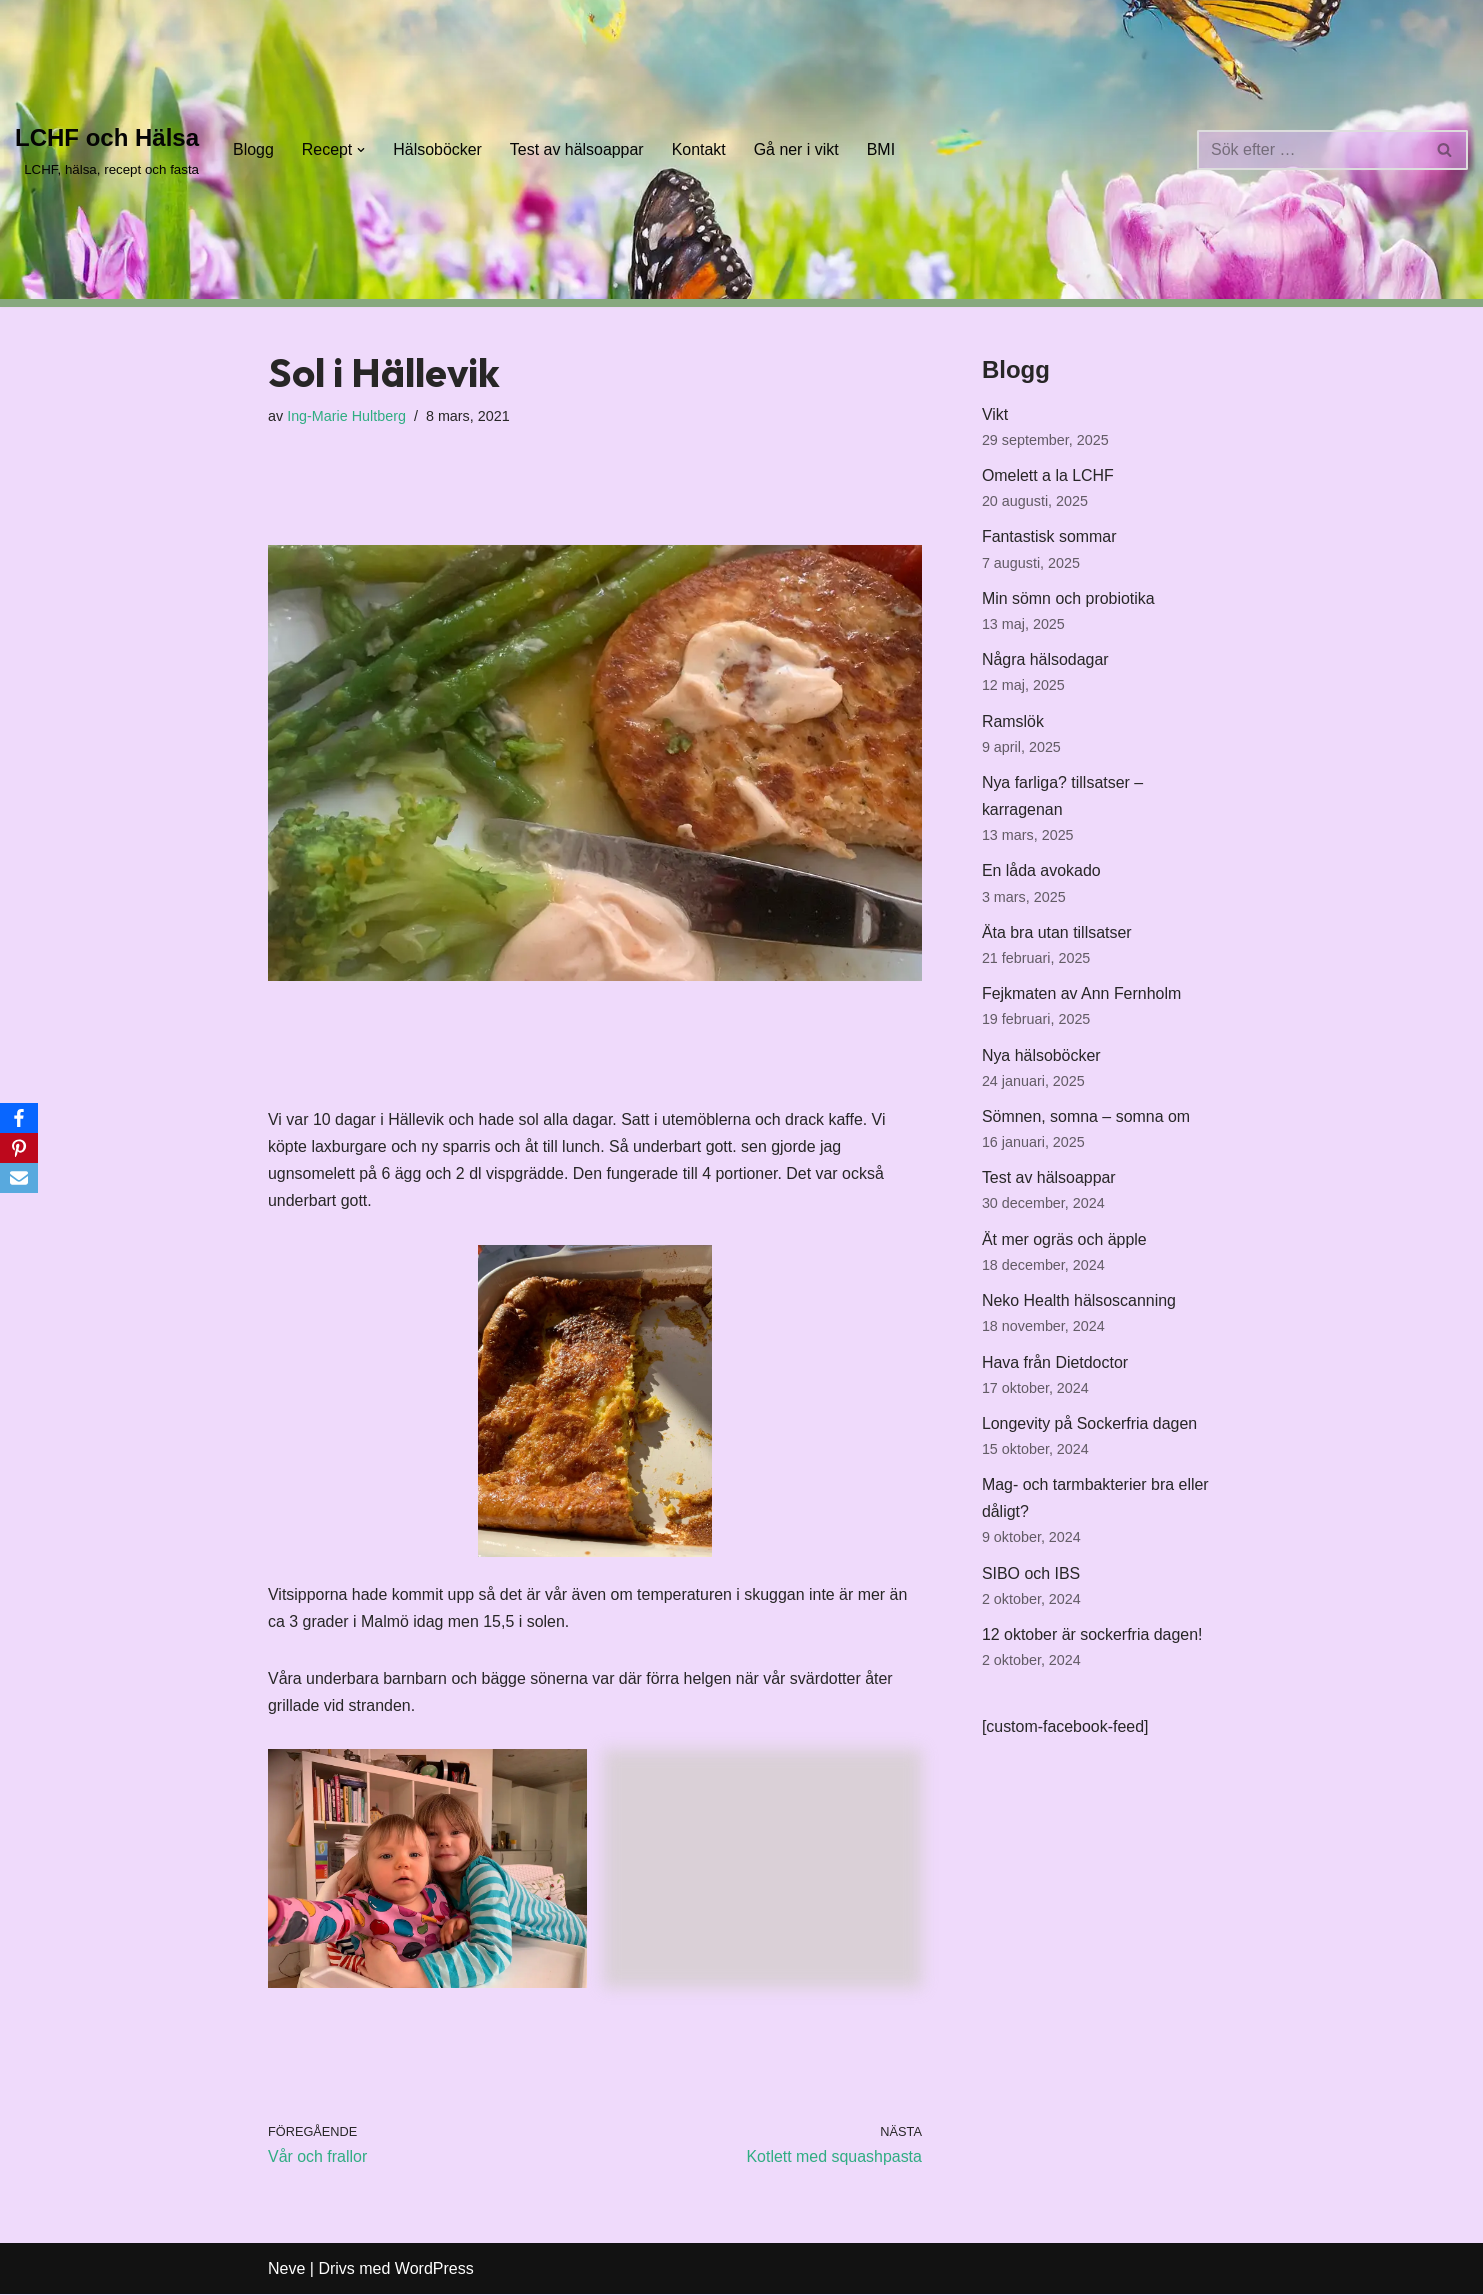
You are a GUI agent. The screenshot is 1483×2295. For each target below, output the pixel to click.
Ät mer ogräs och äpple (1064, 1243)
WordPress (434, 2269)
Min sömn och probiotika (1068, 599)
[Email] (19, 1178)
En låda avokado (1041, 873)
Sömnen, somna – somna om (1086, 1119)
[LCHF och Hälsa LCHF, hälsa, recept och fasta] (107, 149)
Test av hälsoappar (578, 149)
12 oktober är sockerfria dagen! (1092, 1640)
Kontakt (700, 149)
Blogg (253, 149)
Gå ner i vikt (797, 149)
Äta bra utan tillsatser (1057, 934)
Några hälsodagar (1045, 660)
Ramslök (1013, 722)
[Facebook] (19, 1118)
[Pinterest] (19, 1148)
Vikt (995, 414)
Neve (286, 2269)
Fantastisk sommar (1049, 537)
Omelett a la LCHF (1048, 475)
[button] (362, 150)
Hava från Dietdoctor (1055, 1366)
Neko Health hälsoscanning (1079, 1304)
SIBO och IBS (1031, 1578)
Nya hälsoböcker (1041, 1058)
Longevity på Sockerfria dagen (1090, 1428)
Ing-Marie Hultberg (346, 416)
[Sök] (1310, 150)
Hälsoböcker (438, 149)
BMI (883, 149)
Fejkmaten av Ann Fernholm (1082, 996)
